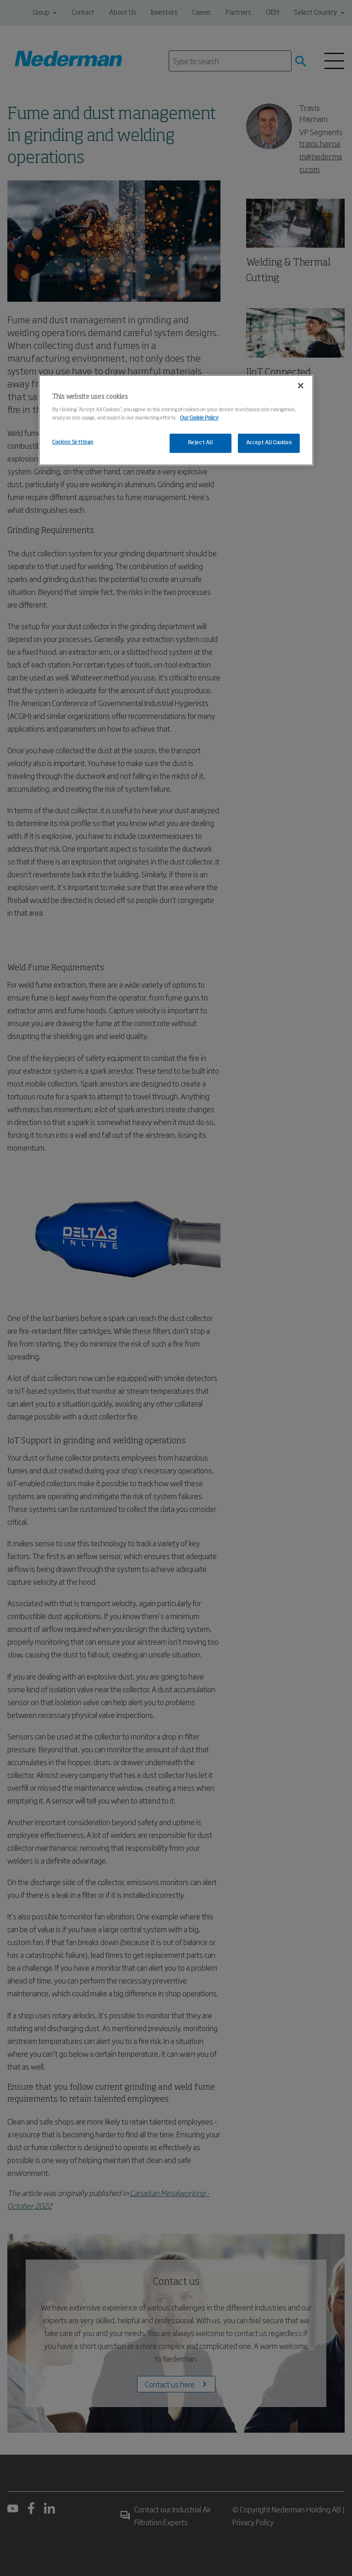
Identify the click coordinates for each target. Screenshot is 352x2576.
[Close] (301, 385)
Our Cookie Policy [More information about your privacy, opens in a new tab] (199, 418)
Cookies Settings (72, 442)
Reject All (200, 443)
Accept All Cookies (269, 443)
